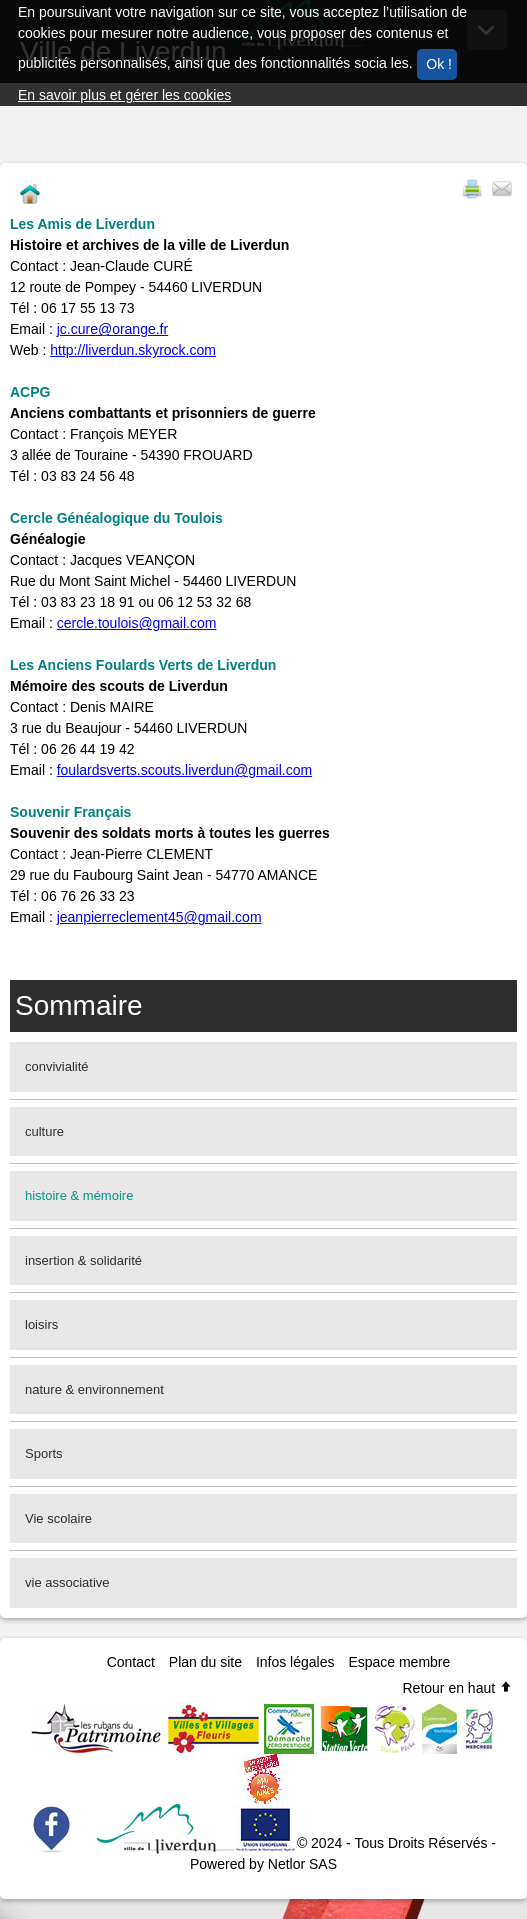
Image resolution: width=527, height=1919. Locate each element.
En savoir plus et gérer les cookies (124, 95)
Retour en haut (457, 1688)
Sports (44, 1453)
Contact (131, 1662)
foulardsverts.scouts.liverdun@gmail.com (184, 770)
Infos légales (295, 1662)
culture (44, 1131)
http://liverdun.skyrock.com (133, 350)
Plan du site (205, 1662)
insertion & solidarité (83, 1260)
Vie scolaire (58, 1518)
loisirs (41, 1324)
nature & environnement (94, 1389)
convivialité (57, 1066)
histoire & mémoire (79, 1195)
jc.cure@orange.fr (112, 329)
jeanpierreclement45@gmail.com (159, 917)
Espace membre (399, 1662)
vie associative (67, 1582)
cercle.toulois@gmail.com (137, 623)
